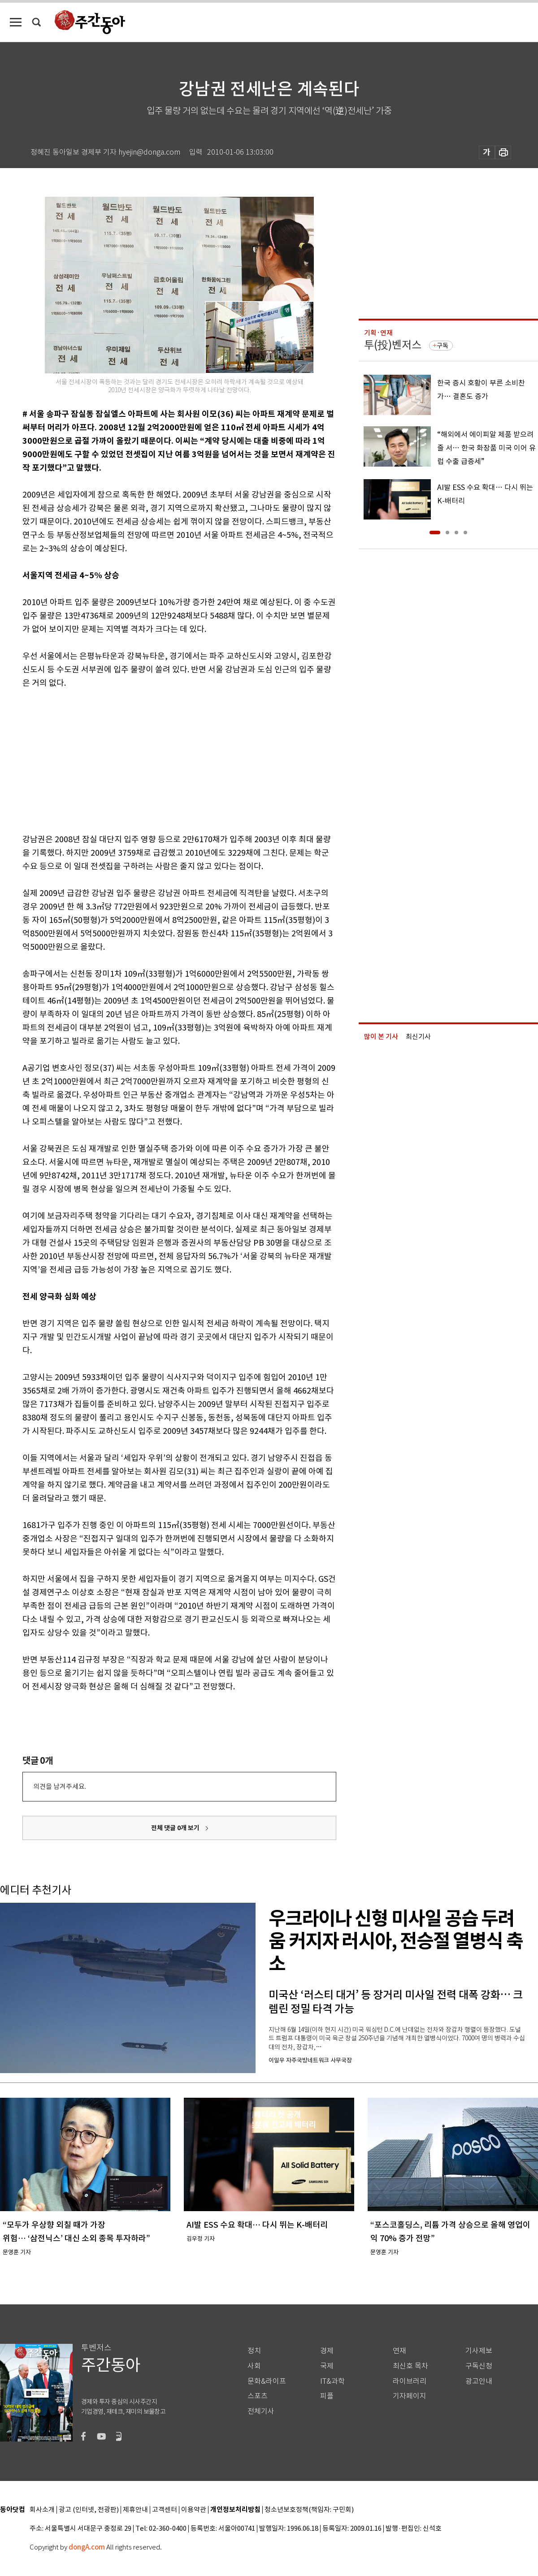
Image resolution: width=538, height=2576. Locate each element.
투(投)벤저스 (392, 345)
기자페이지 (409, 2396)
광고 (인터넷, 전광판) (89, 2510)
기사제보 (478, 2351)
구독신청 (478, 2366)
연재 (399, 2351)
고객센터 (164, 2510)
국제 (327, 2366)
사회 (254, 2366)
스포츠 (257, 2396)
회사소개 (42, 2510)
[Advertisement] (156, 759)
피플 (327, 2396)
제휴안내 (135, 2510)
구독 (442, 346)
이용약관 (193, 2510)
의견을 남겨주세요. (59, 1786)
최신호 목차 (410, 2366)
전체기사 (260, 2411)
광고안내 (478, 2381)
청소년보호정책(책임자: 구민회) (309, 2510)
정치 (254, 2351)
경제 (327, 2351)
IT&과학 (332, 2381)
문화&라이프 (266, 2381)
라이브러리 (409, 2381)
